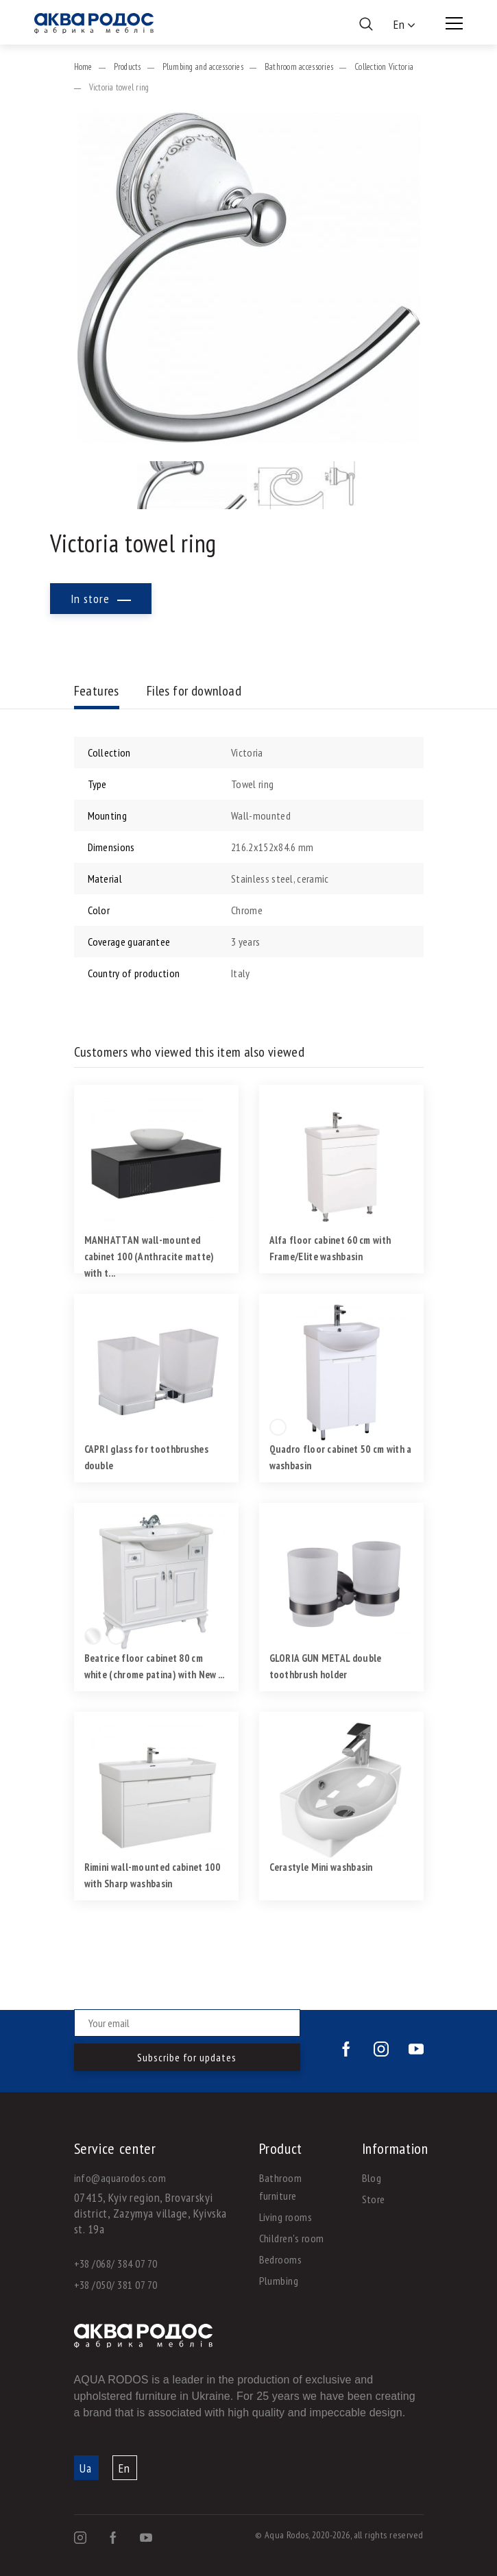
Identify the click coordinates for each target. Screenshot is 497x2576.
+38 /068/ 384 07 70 (116, 2263)
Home (83, 67)
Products (127, 67)
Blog (372, 2178)
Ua (86, 2468)
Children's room (291, 2238)
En (124, 2468)
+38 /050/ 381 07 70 (116, 2285)
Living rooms (286, 2217)
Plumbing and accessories (202, 67)
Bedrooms (280, 2259)
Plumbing (279, 2280)
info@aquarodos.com (120, 2178)
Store (373, 2199)
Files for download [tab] (194, 691)
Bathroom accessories (299, 67)
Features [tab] (96, 691)
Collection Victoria (383, 67)
